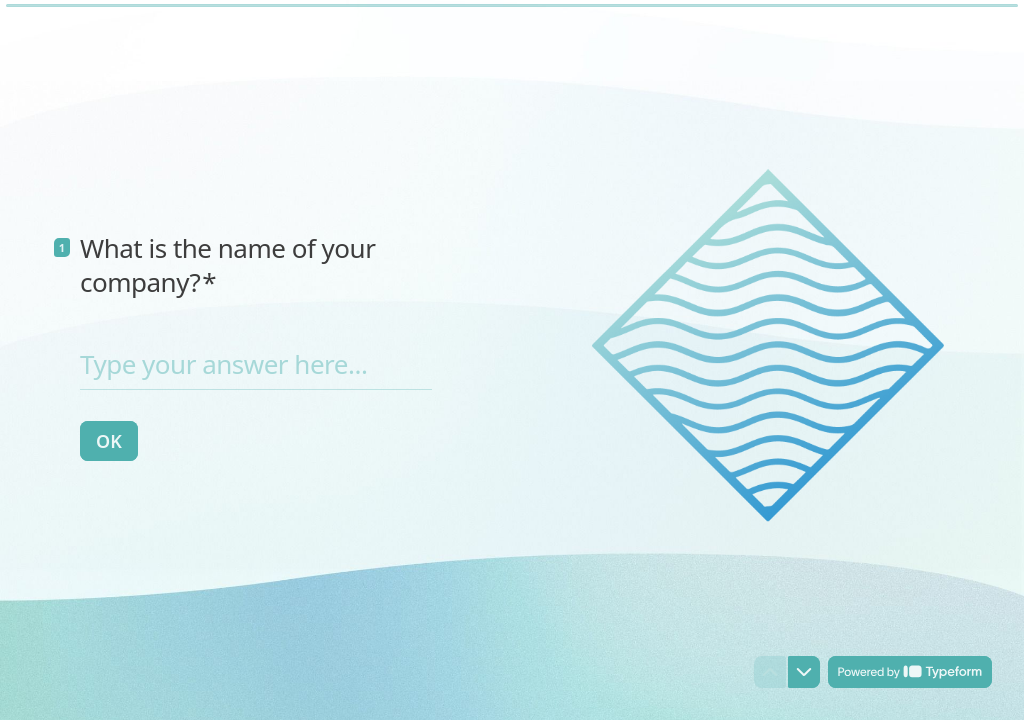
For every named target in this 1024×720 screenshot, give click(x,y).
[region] (196, 643)
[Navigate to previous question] (770, 672)
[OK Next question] (109, 441)
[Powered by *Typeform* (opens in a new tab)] (910, 672)
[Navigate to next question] (804, 672)
